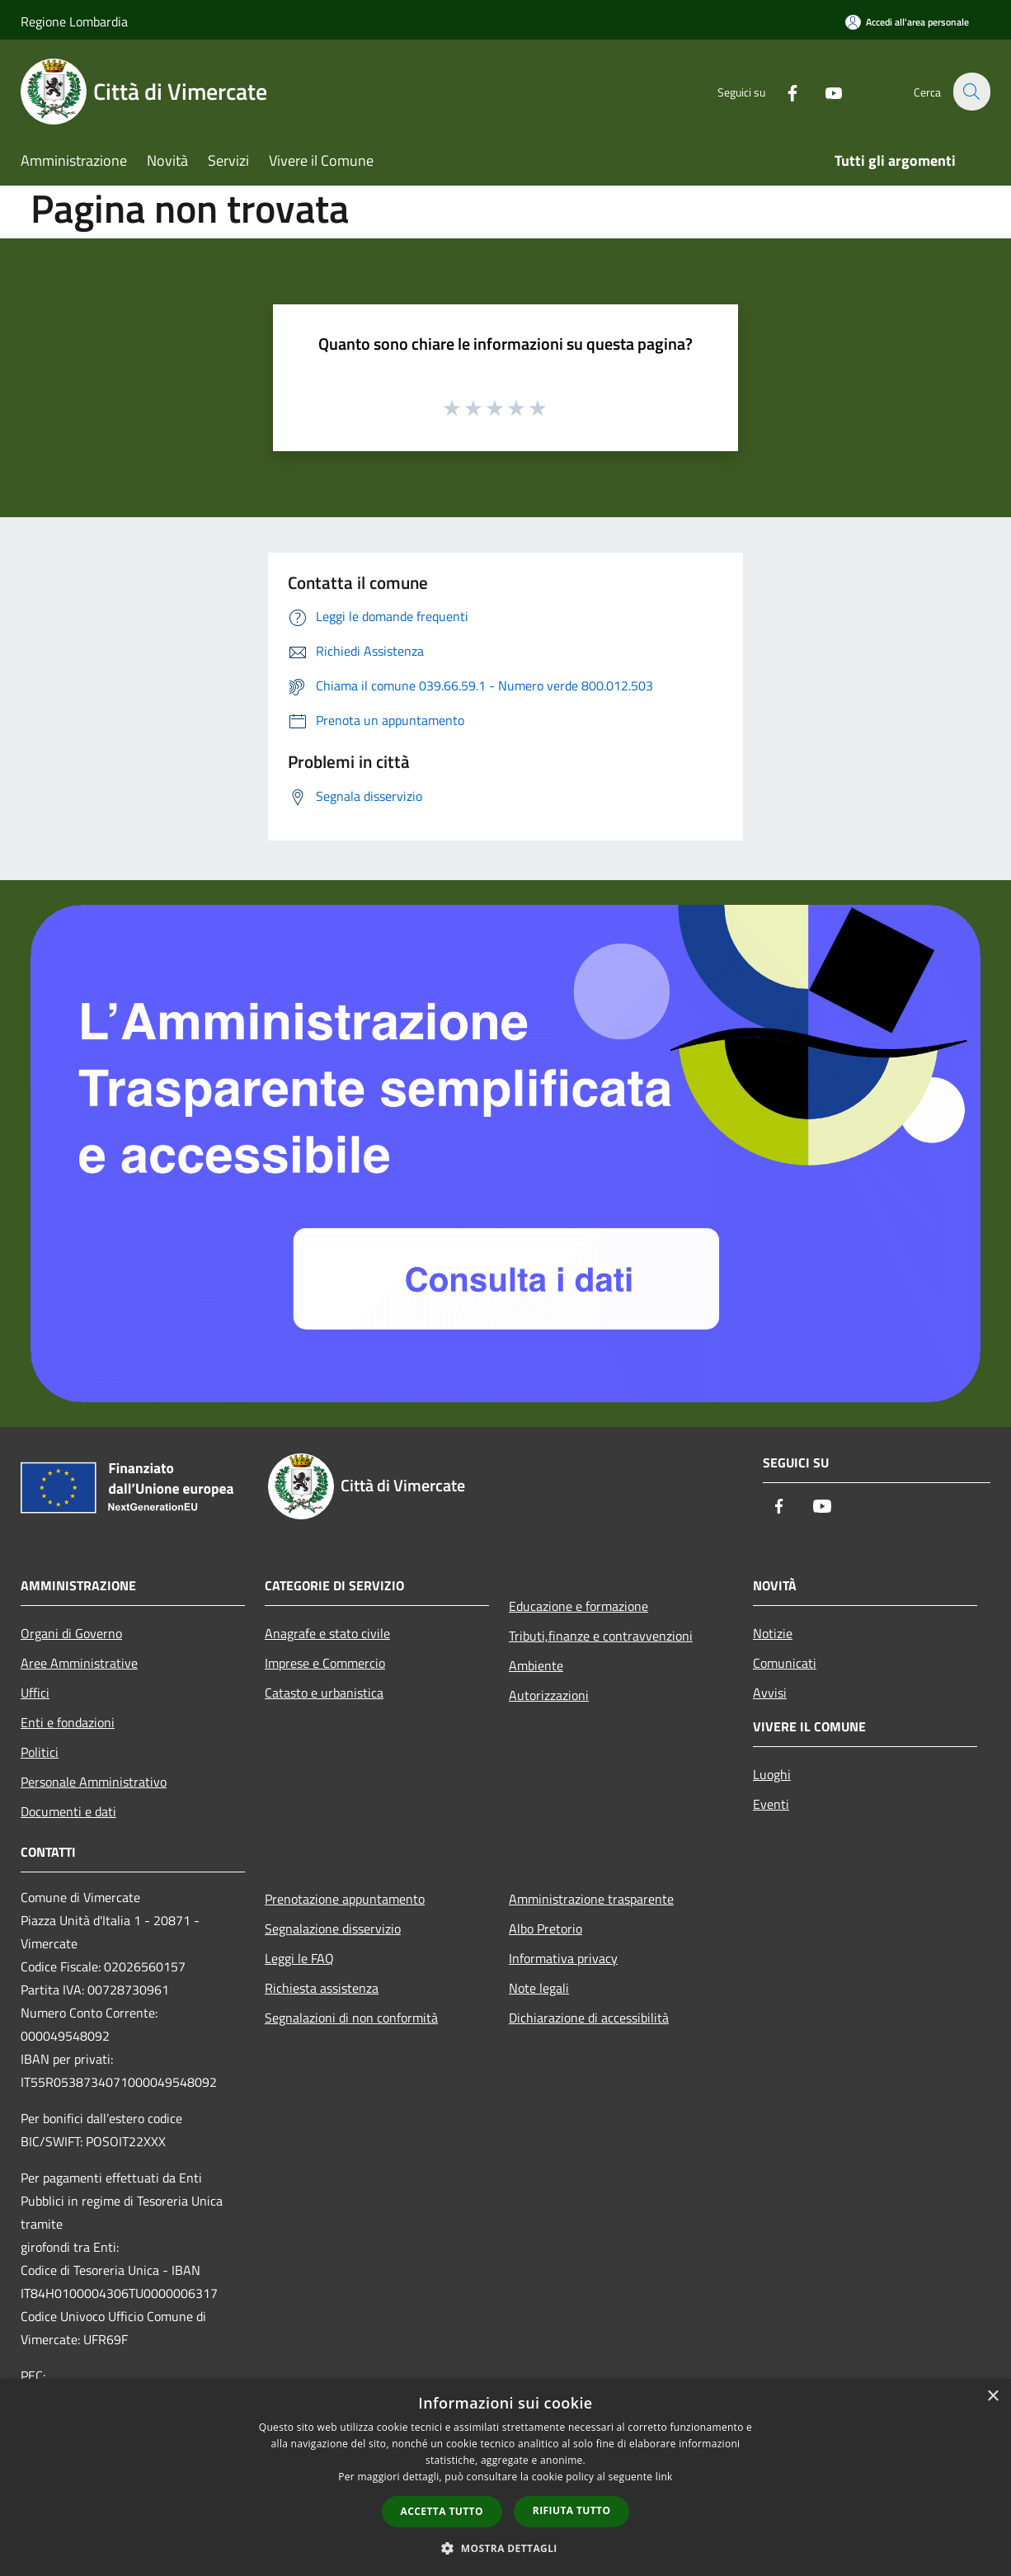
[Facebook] (782, 91)
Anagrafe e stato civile (327, 1633)
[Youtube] (823, 91)
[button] (505, 2548)
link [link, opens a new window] (664, 2477)
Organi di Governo (71, 1633)
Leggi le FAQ (299, 1958)
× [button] (992, 2396)
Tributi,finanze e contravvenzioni (601, 1636)
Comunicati (784, 1663)
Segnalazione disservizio (333, 1928)
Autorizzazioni (549, 1695)
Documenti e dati (68, 1811)
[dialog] (505, 2477)
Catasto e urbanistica (324, 1692)
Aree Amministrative (79, 1663)
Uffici (35, 1692)
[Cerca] (970, 91)
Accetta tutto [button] (442, 2511)
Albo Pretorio (545, 1928)
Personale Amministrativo (94, 1782)
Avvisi (770, 1692)
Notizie (772, 1633)
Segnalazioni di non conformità (351, 2017)
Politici (40, 1752)
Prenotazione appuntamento (345, 1899)
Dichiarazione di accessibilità (589, 2017)
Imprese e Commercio (325, 1663)
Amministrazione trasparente (591, 1899)
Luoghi (772, 1774)
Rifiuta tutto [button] (572, 2510)
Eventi (771, 1804)
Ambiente (536, 1665)
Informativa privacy (563, 1958)
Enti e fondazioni (68, 1722)
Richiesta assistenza (322, 1988)
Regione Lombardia (74, 21)
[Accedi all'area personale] (907, 21)
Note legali (539, 1988)
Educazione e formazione (578, 1606)
